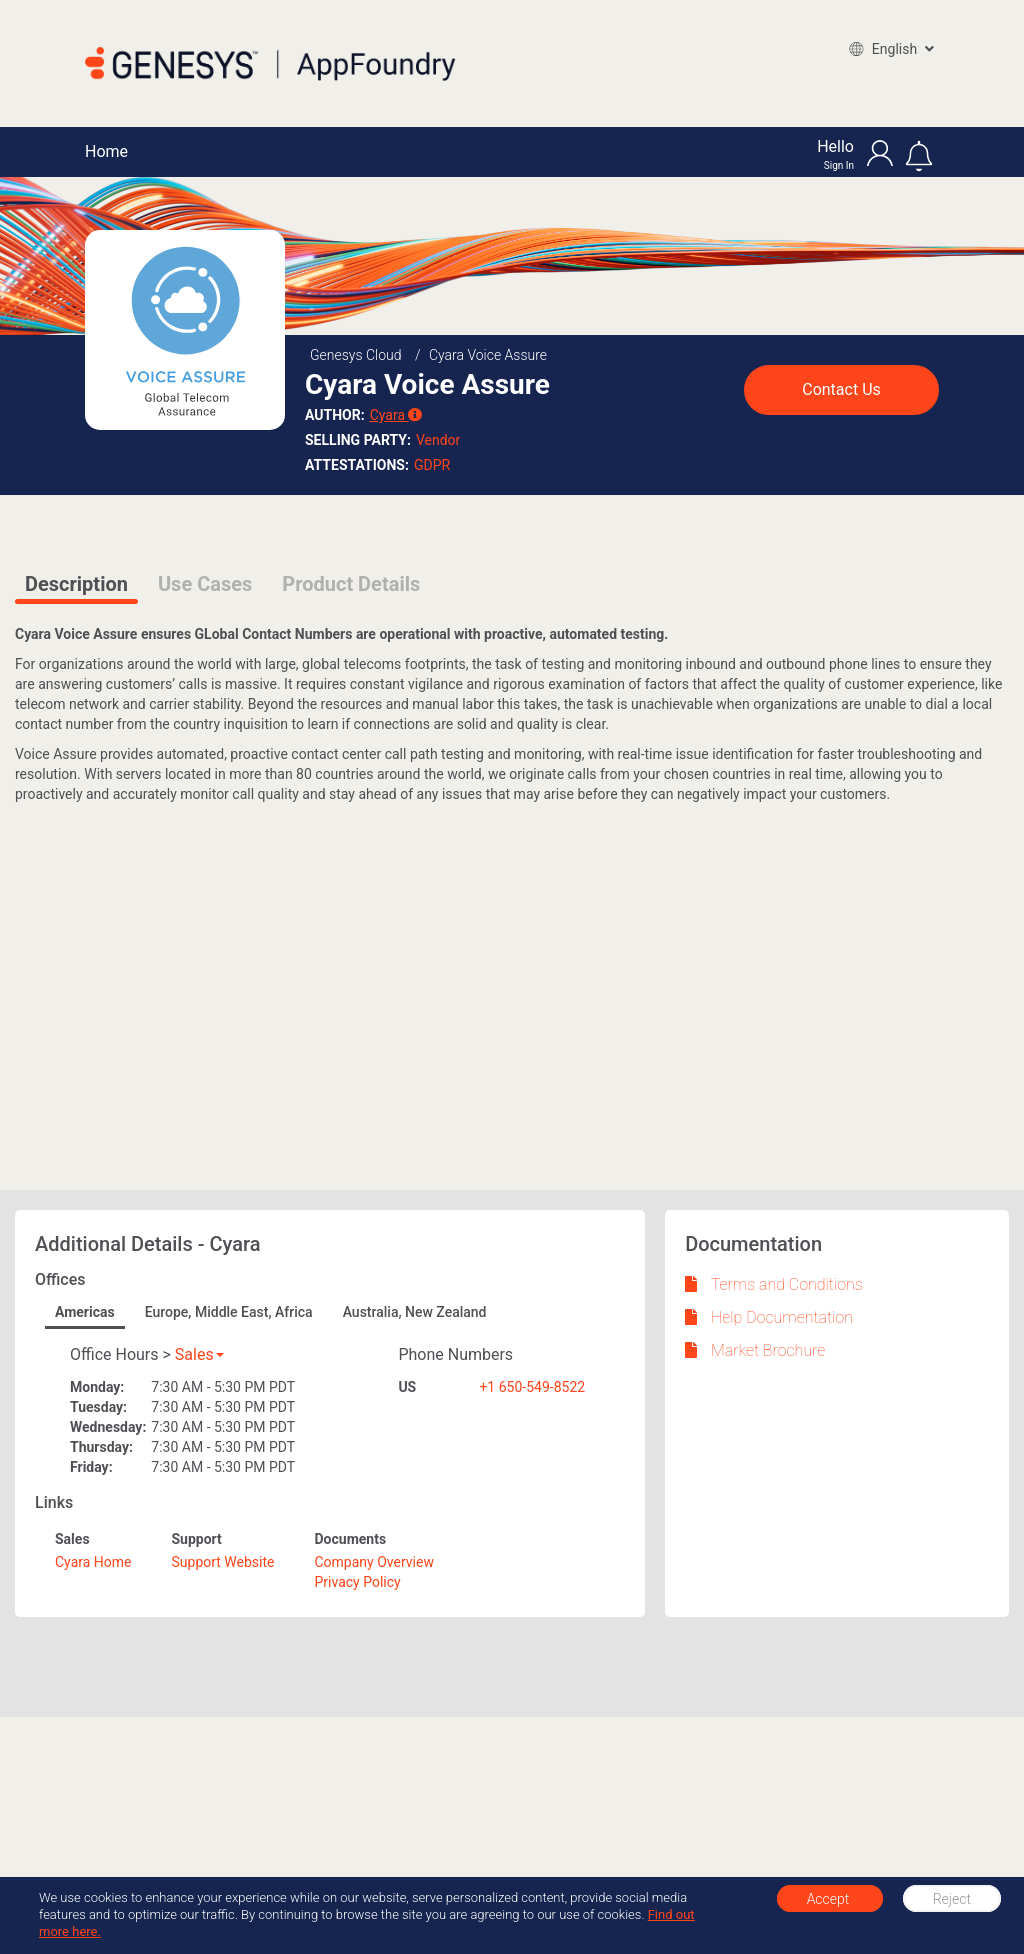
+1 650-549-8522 (532, 1387)
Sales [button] (199, 1354)
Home (106, 151)
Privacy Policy (358, 1582)
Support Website (222, 1562)
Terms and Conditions (774, 1284)
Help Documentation (769, 1317)
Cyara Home (93, 1562)
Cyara (396, 415)
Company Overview (374, 1562)
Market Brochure (755, 1350)
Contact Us (841, 389)
